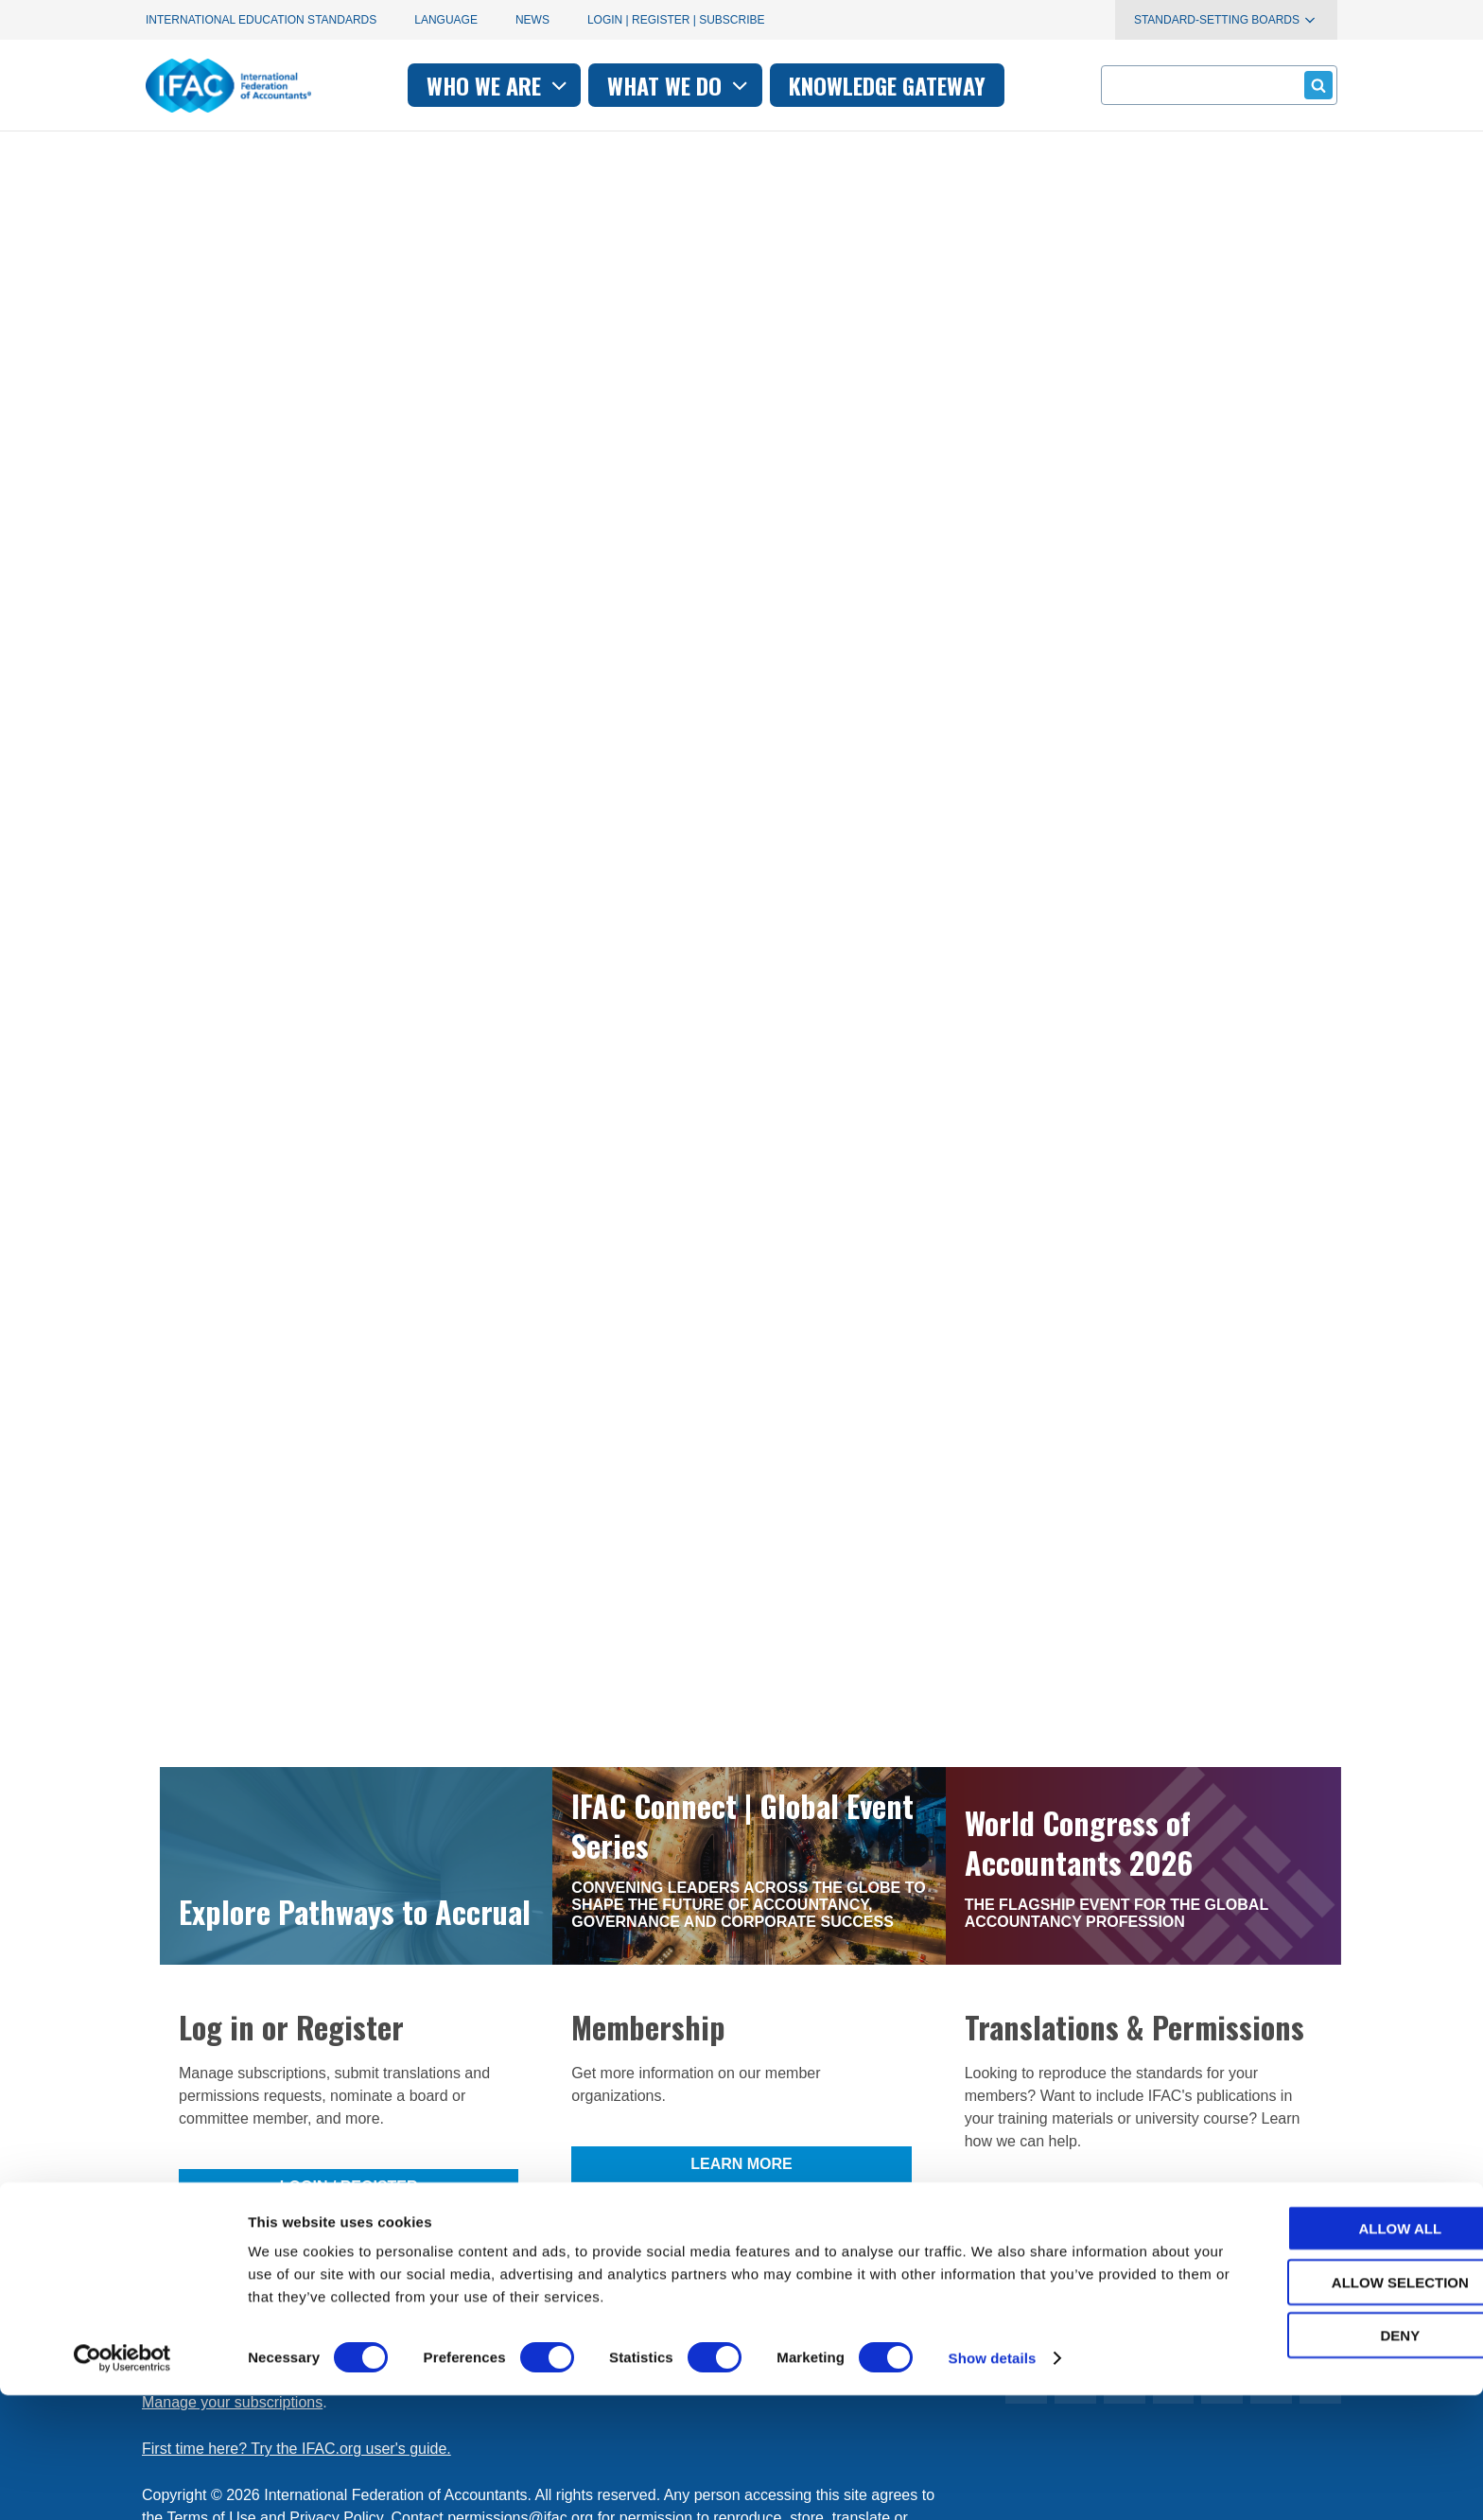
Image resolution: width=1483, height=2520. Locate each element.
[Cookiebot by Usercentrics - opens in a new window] (122, 2483)
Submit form (1315, 85)
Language (446, 19)
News (532, 19)
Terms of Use (210, 2286)
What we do (679, 85)
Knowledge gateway (887, 85)
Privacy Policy (335, 2286)
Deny (1325, 2460)
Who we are (499, 85)
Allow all (1325, 2353)
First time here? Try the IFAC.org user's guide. (296, 2217)
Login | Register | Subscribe (676, 19)
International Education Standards (261, 19)
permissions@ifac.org (520, 2286)
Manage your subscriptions (232, 2170)
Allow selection (1325, 2407)
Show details (993, 2483)
